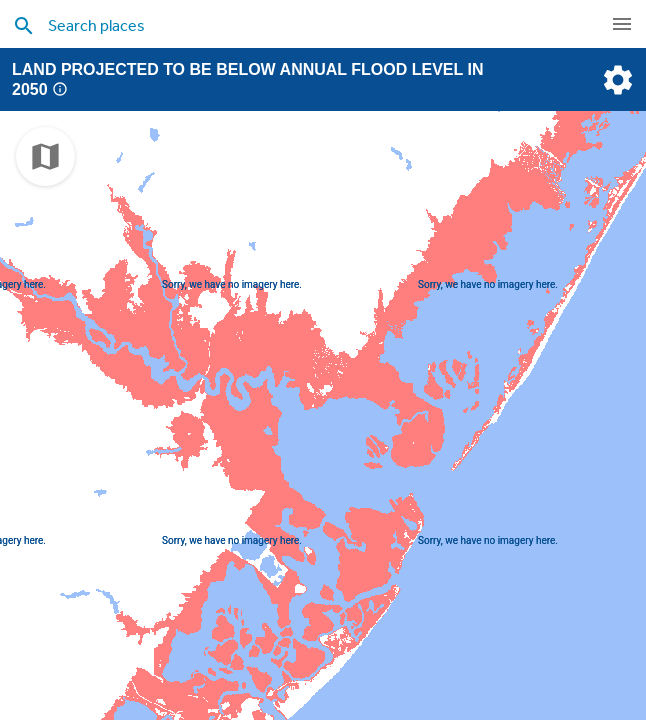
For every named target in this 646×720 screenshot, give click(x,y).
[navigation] (622, 24)
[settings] (616, 80)
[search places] (293, 25)
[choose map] (45, 156)
